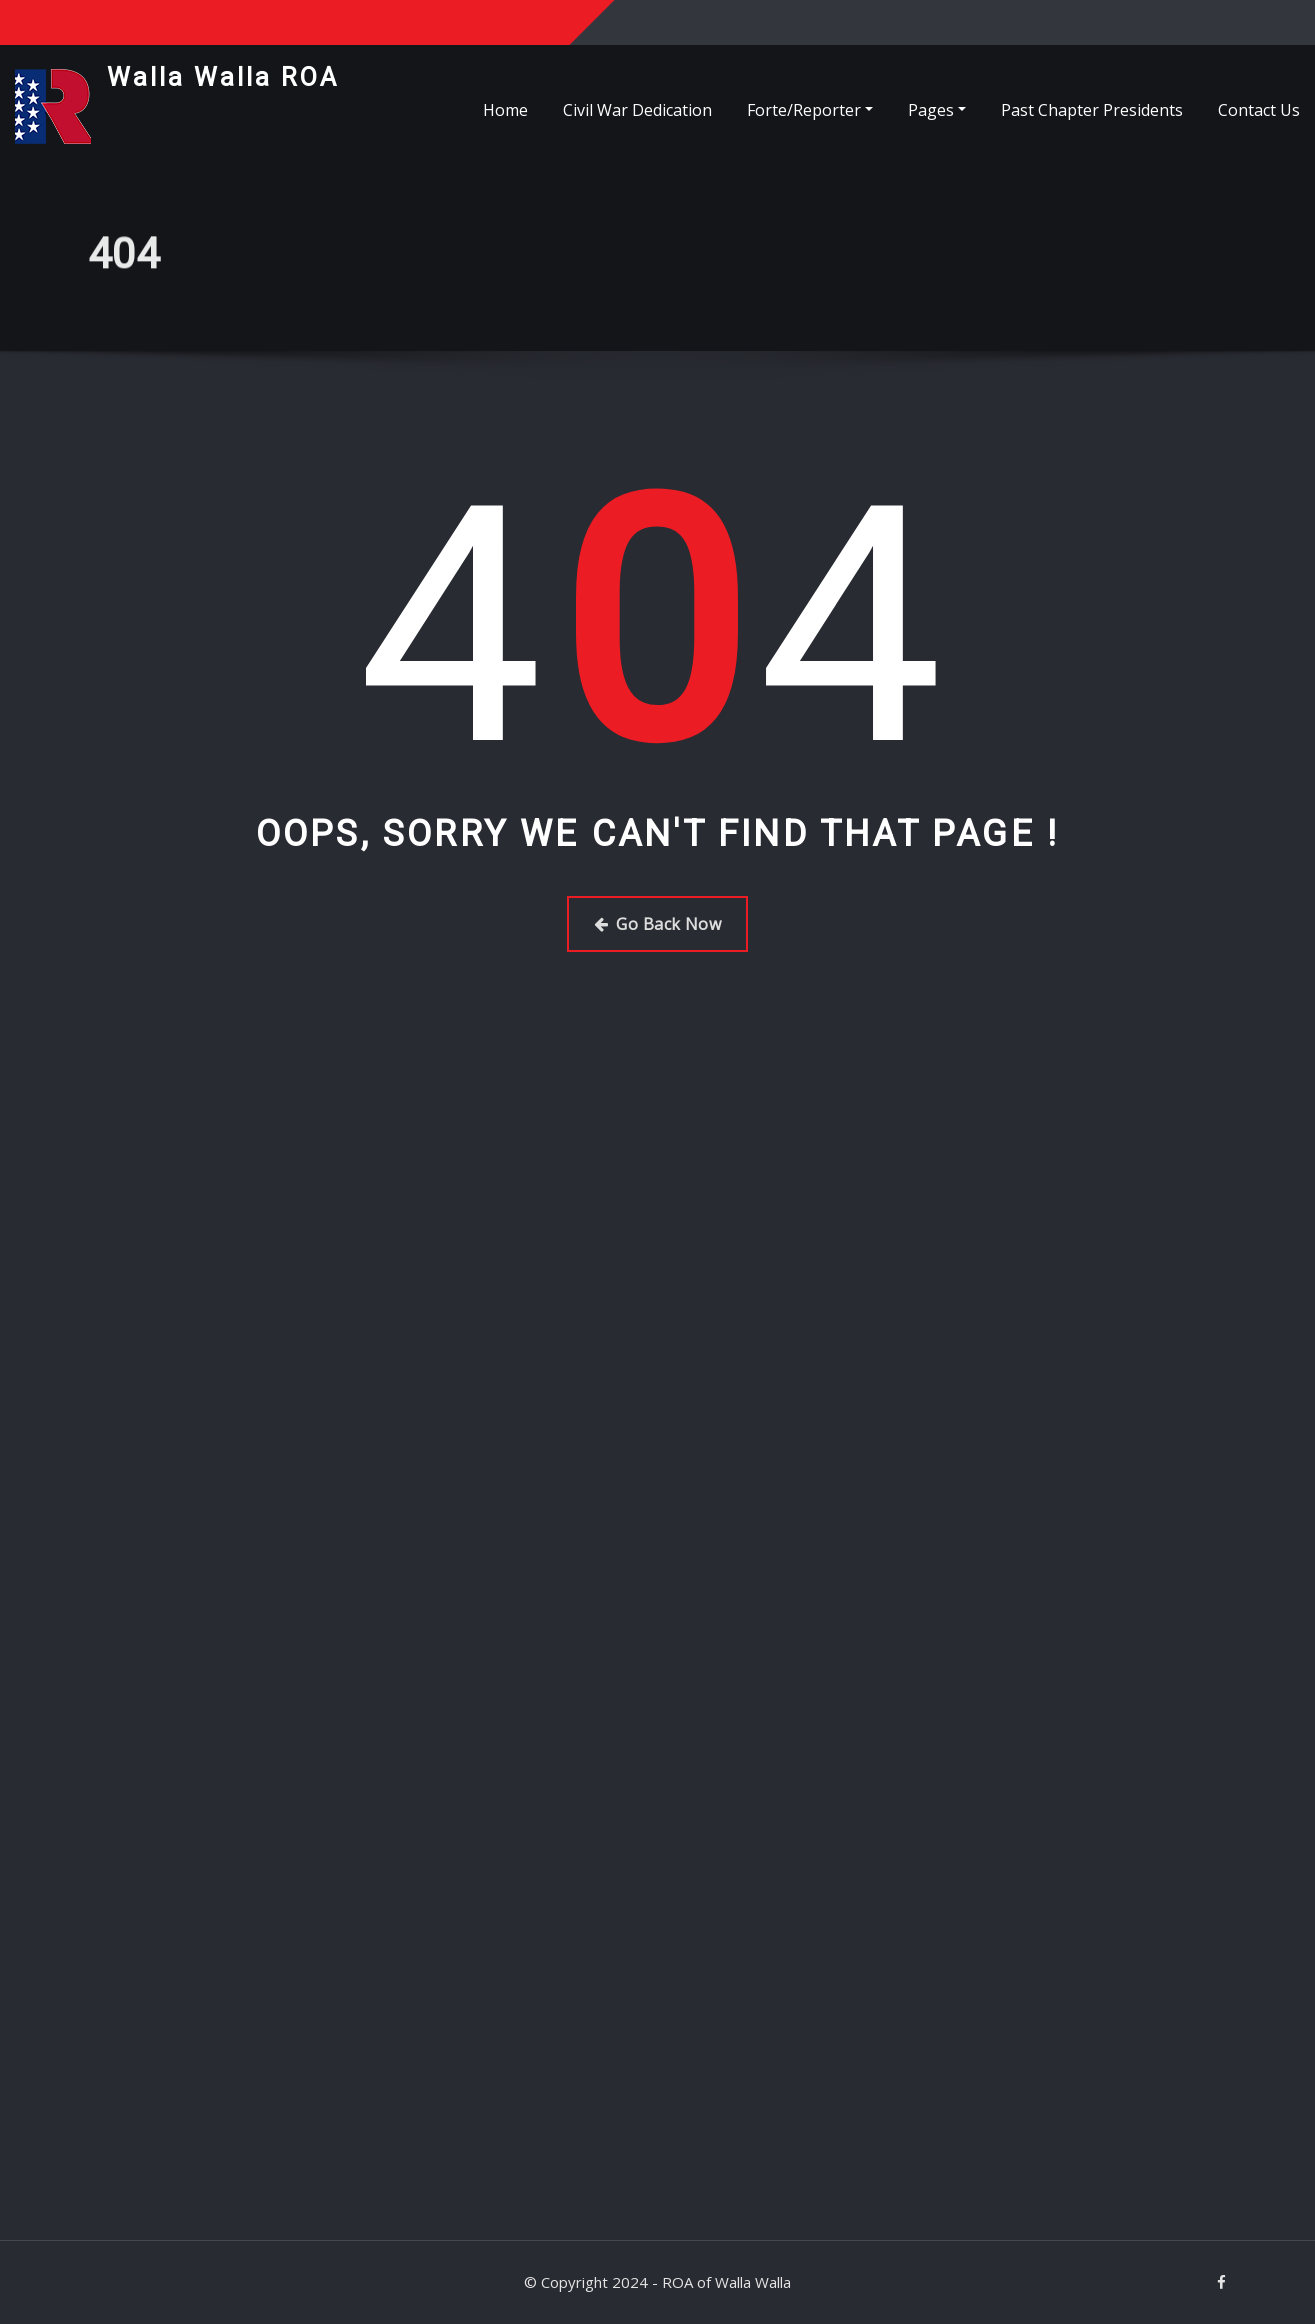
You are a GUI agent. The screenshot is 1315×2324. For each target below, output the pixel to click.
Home (505, 110)
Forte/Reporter (810, 110)
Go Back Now (657, 924)
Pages (937, 110)
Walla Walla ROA (223, 77)
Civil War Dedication (637, 110)
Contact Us (1259, 110)
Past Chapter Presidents (1092, 110)
